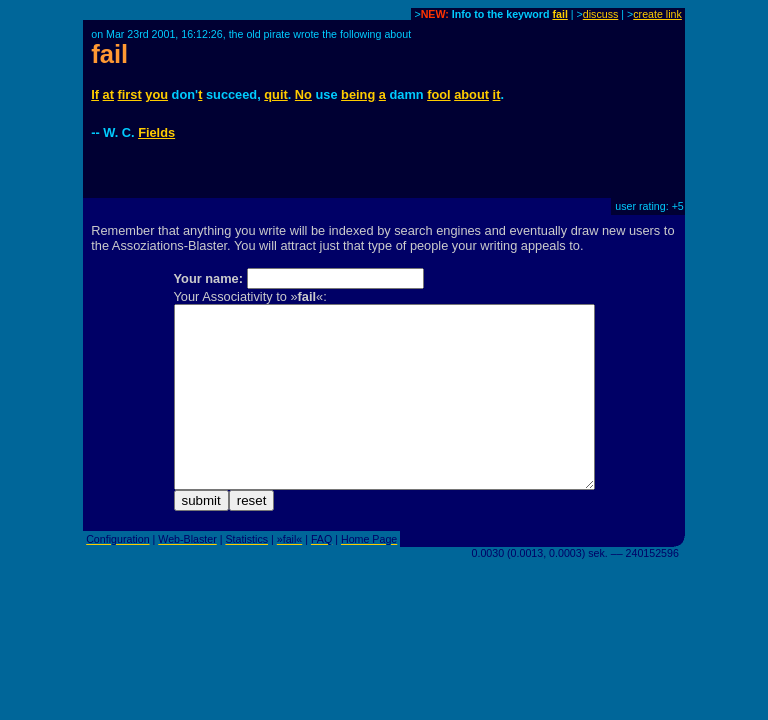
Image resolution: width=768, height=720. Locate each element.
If (95, 94)
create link (657, 14)
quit (275, 94)
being (358, 94)
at (108, 94)
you (156, 94)
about (471, 94)
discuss (601, 14)
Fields (156, 132)
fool (438, 94)
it (497, 94)
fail (559, 14)
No (303, 94)
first (130, 94)
